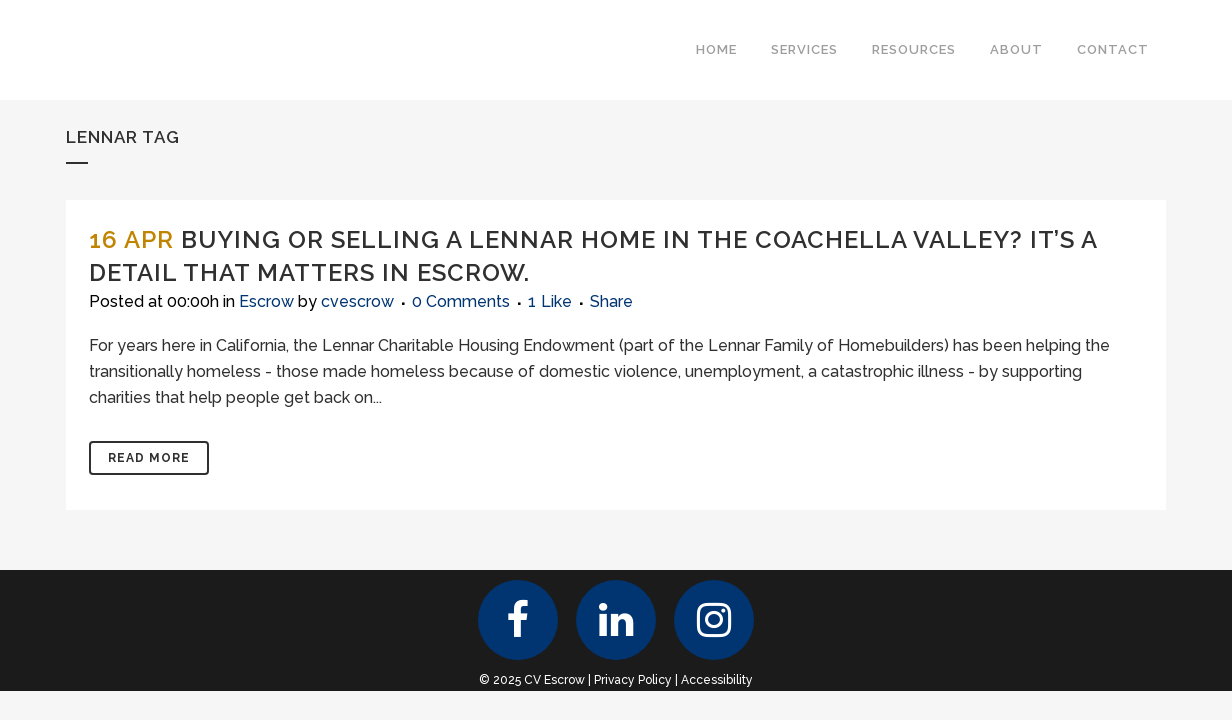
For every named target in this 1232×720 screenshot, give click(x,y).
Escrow (266, 301)
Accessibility (717, 680)
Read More (149, 458)
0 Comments (461, 301)
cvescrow (357, 301)
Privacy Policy (633, 680)
